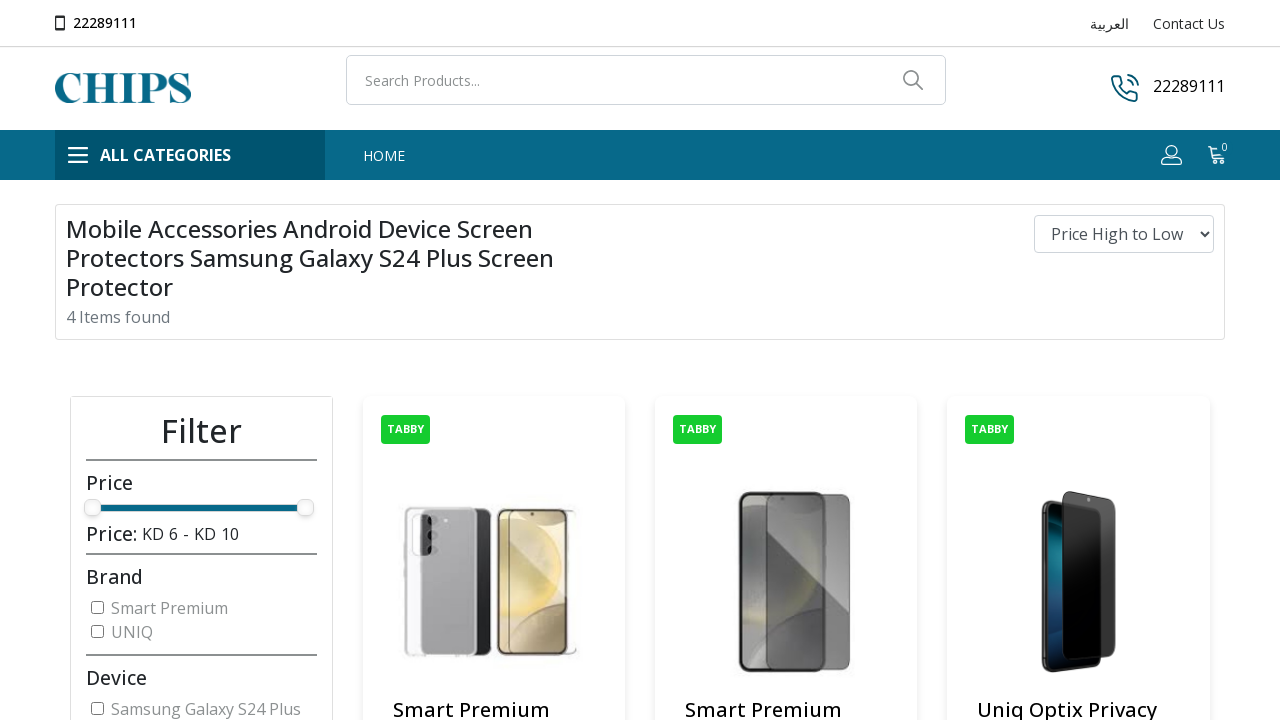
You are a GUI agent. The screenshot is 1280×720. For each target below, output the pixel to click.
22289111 (105, 22)
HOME (384, 155)
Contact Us (1189, 23)
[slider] (92, 507)
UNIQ (132, 632)
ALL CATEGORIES (149, 155)
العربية (1109, 23)
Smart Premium (169, 608)
